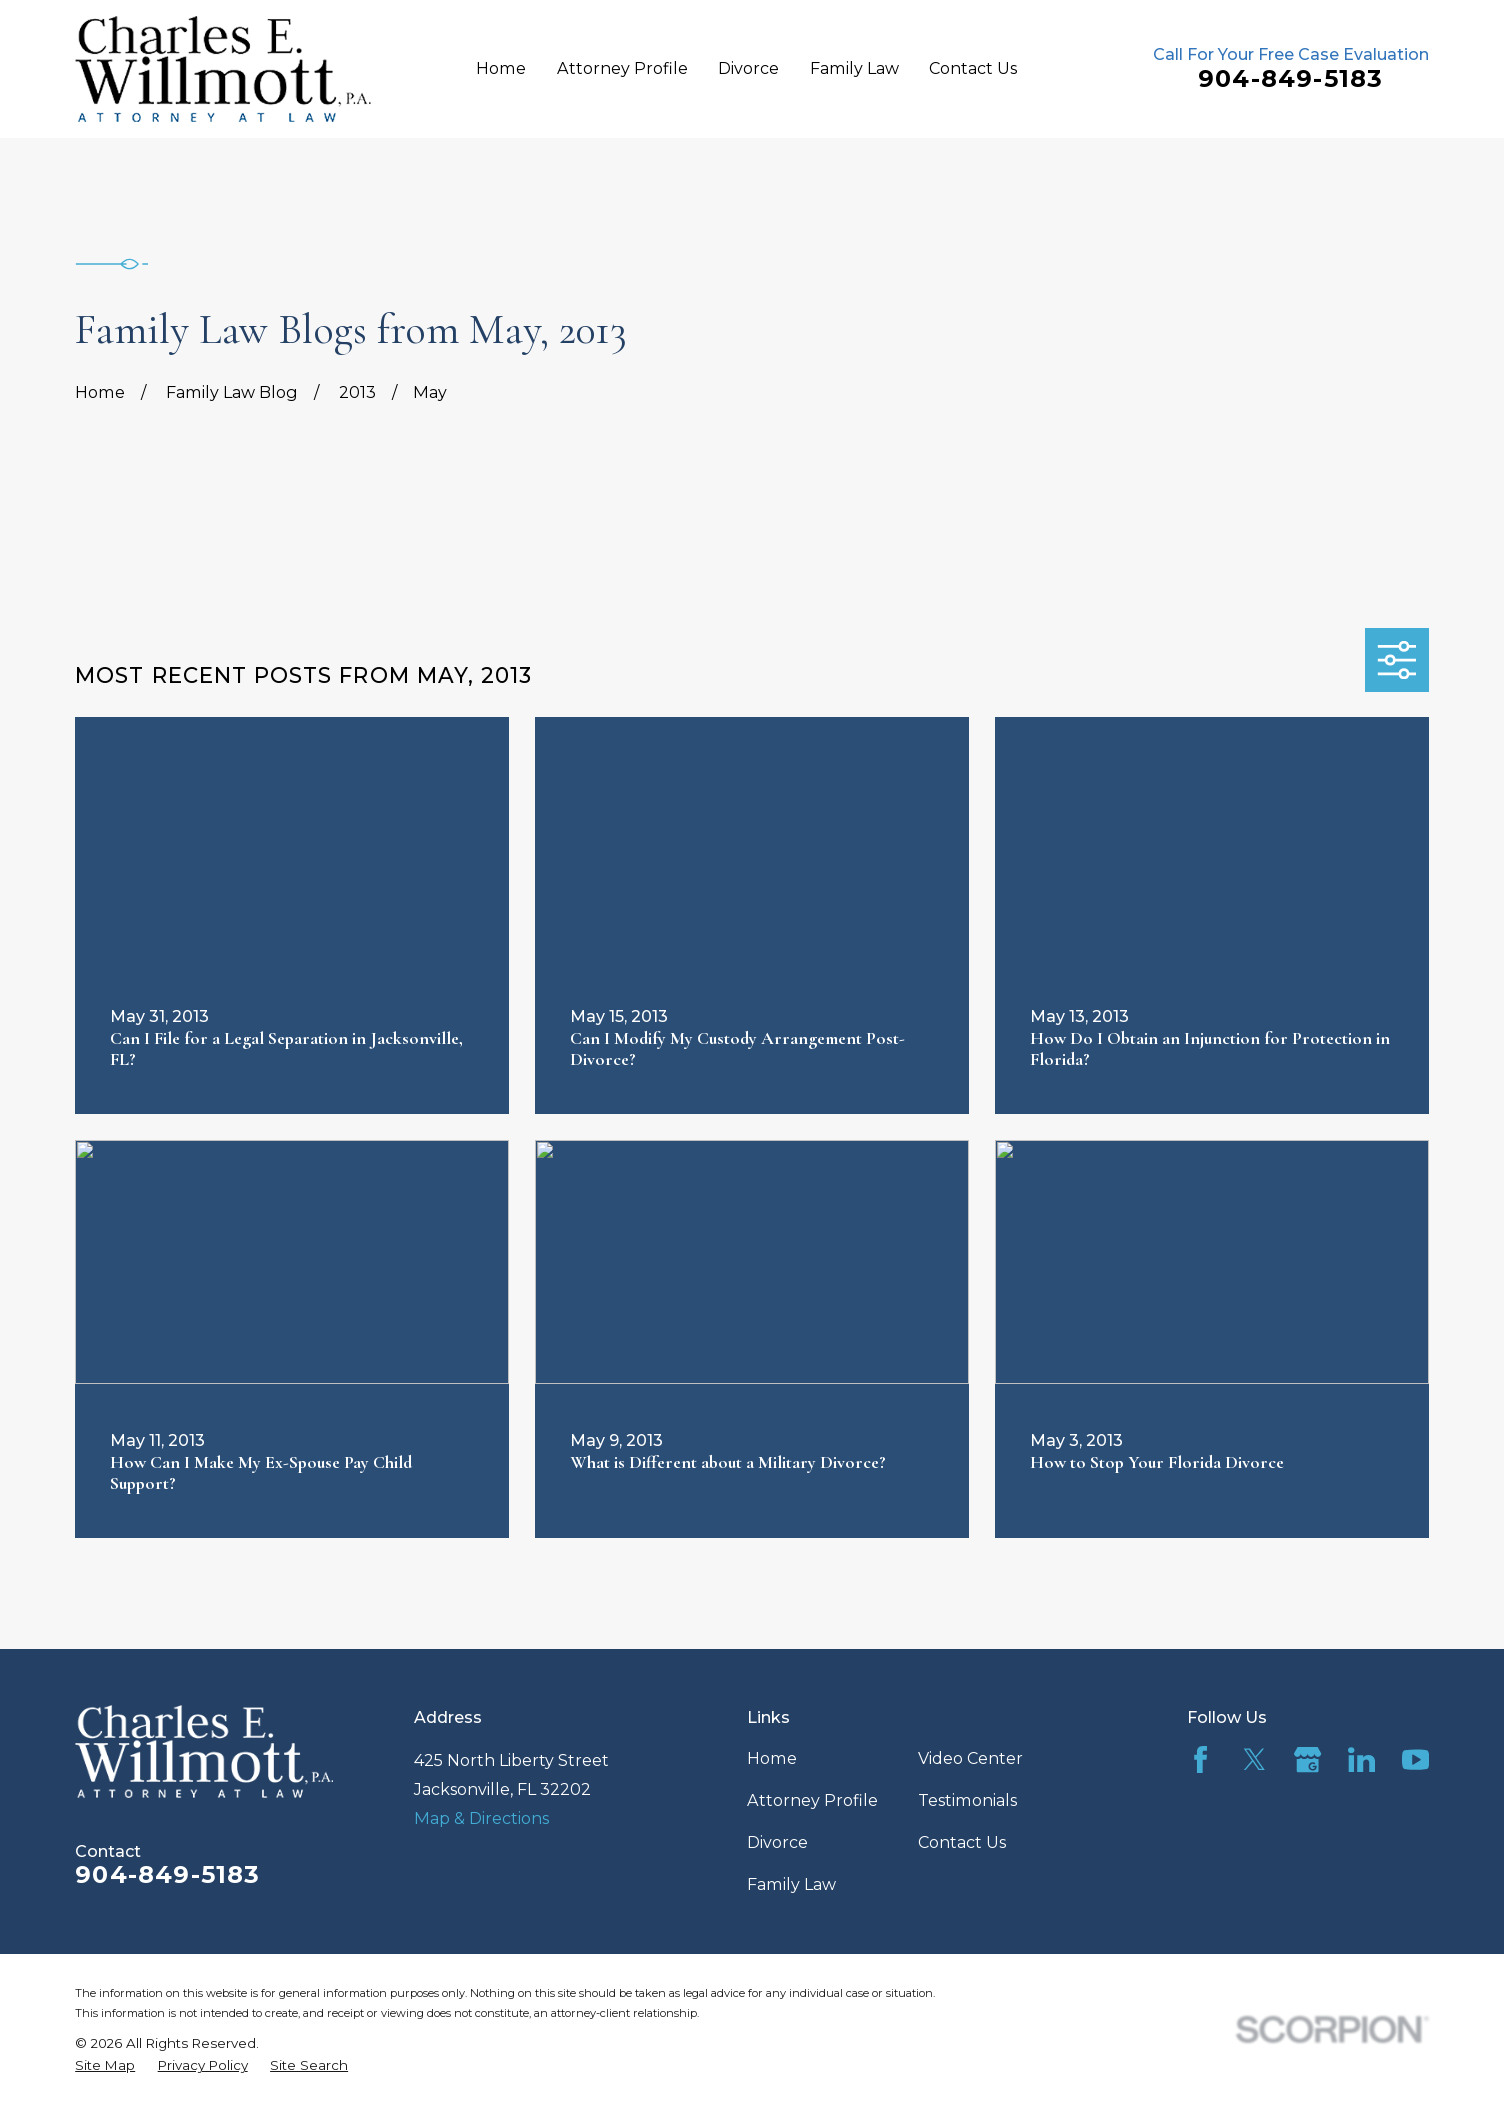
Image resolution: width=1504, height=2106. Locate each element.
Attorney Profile (812, 1800)
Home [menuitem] (501, 68)
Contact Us (962, 1842)
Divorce (777, 1842)
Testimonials (967, 1800)
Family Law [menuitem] (854, 68)
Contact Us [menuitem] (973, 68)
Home (772, 1758)
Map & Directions (481, 1818)
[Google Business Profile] (1307, 1759)
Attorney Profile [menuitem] (622, 68)
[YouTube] (1415, 1759)
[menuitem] (105, 2065)
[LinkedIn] (1361, 1759)
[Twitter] (1254, 1759)
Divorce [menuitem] (748, 68)
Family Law (791, 1884)
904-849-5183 (1290, 78)
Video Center (970, 1758)
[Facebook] (1200, 1759)
